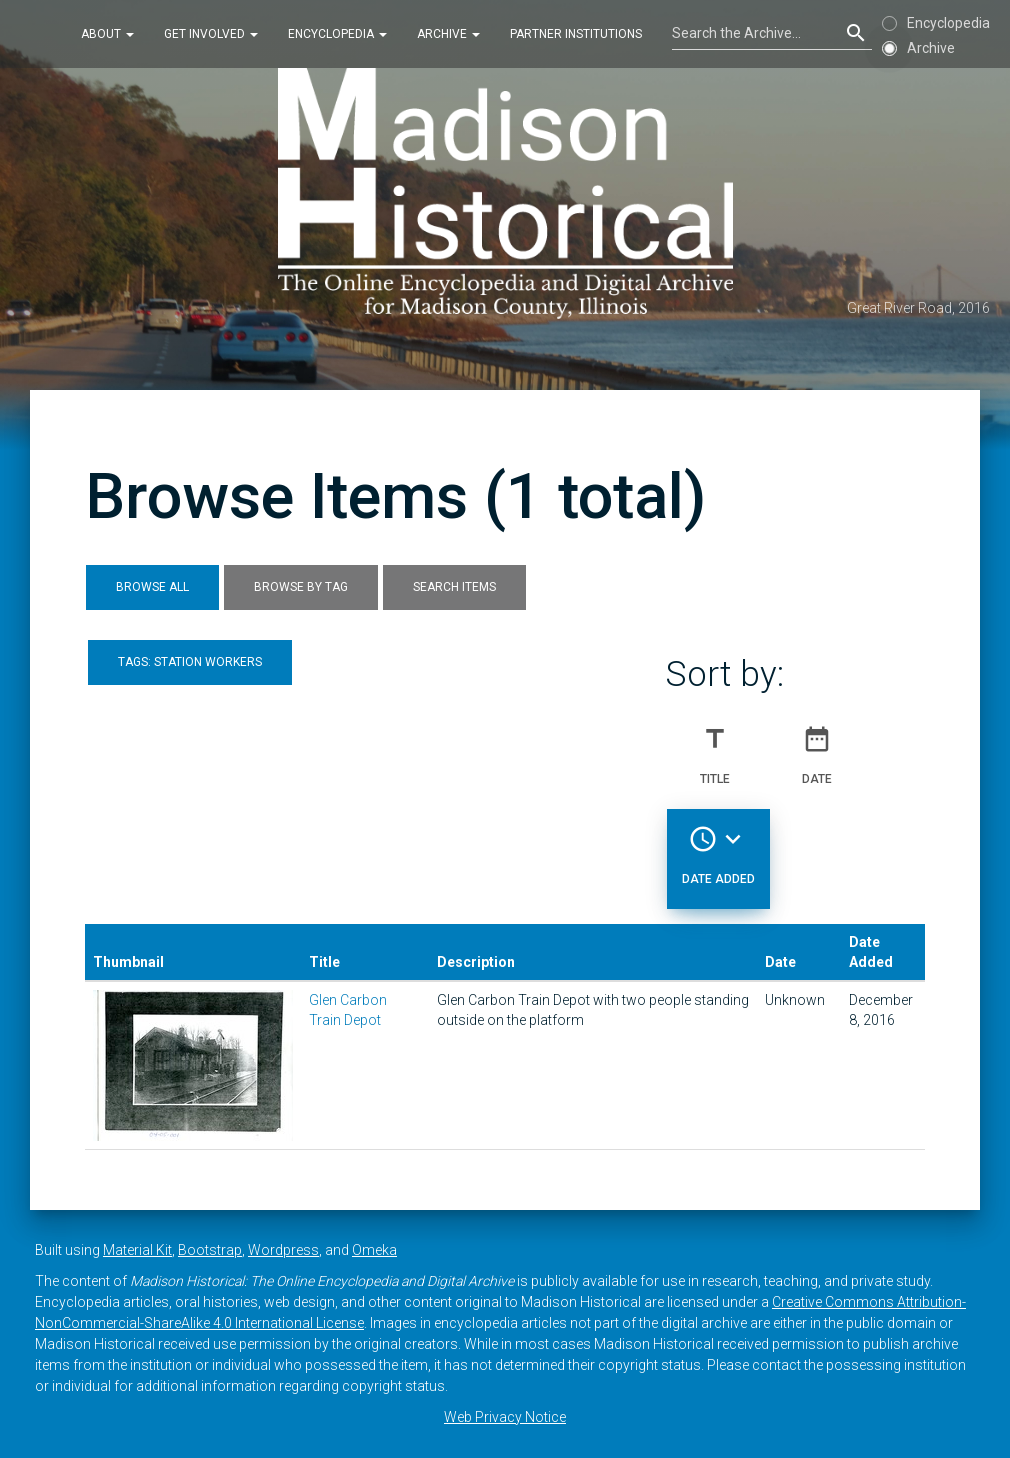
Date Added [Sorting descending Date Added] (718, 847)
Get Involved (211, 34)
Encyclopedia (337, 34)
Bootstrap (210, 1250)
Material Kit (137, 1250)
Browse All (152, 587)
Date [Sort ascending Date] (817, 747)
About (107, 34)
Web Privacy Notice (505, 1417)
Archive (448, 34)
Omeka (374, 1250)
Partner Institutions (576, 34)
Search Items (454, 587)
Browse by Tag (301, 587)
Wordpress (283, 1250)
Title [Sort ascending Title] (715, 747)
